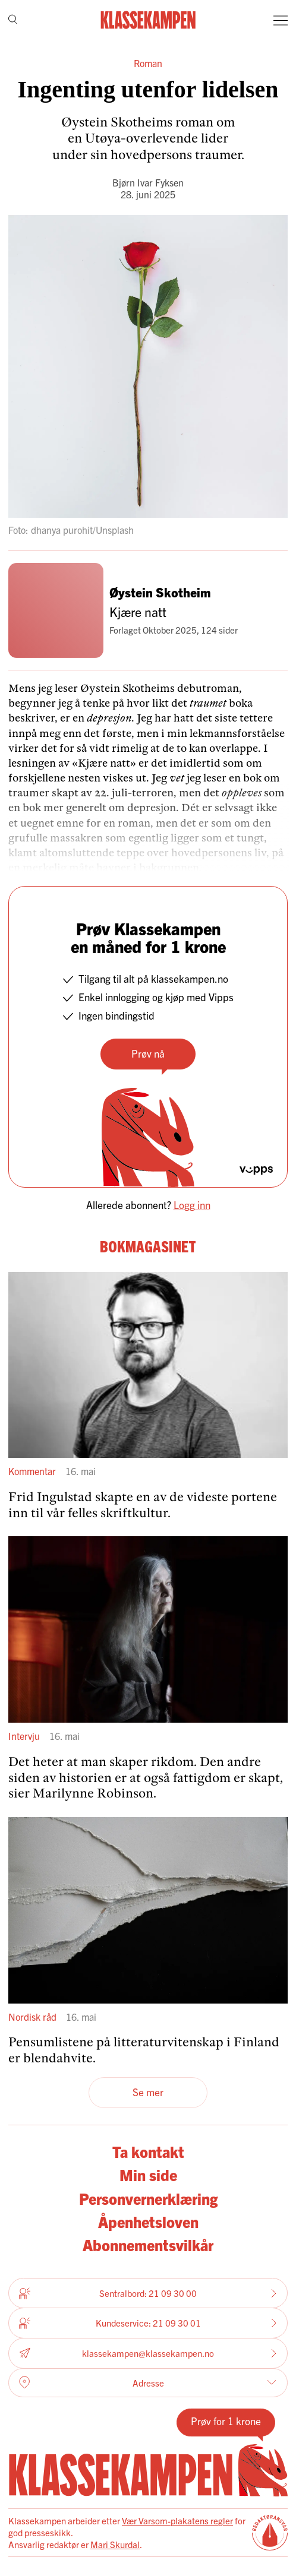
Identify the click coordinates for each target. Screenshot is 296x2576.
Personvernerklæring (148, 2198)
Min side (148, 2174)
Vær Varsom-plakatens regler (177, 2520)
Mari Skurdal (115, 2544)
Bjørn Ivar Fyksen (148, 182)
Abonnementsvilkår (148, 2244)
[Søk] (12, 20)
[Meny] (280, 20)
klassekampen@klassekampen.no (148, 2353)
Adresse (147, 2382)
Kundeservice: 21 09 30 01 (148, 2323)
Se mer (148, 2092)
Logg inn (192, 1204)
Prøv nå (148, 1053)
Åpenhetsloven (148, 2221)
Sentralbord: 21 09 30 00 (148, 2293)
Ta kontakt (148, 2151)
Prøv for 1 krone (226, 2420)
